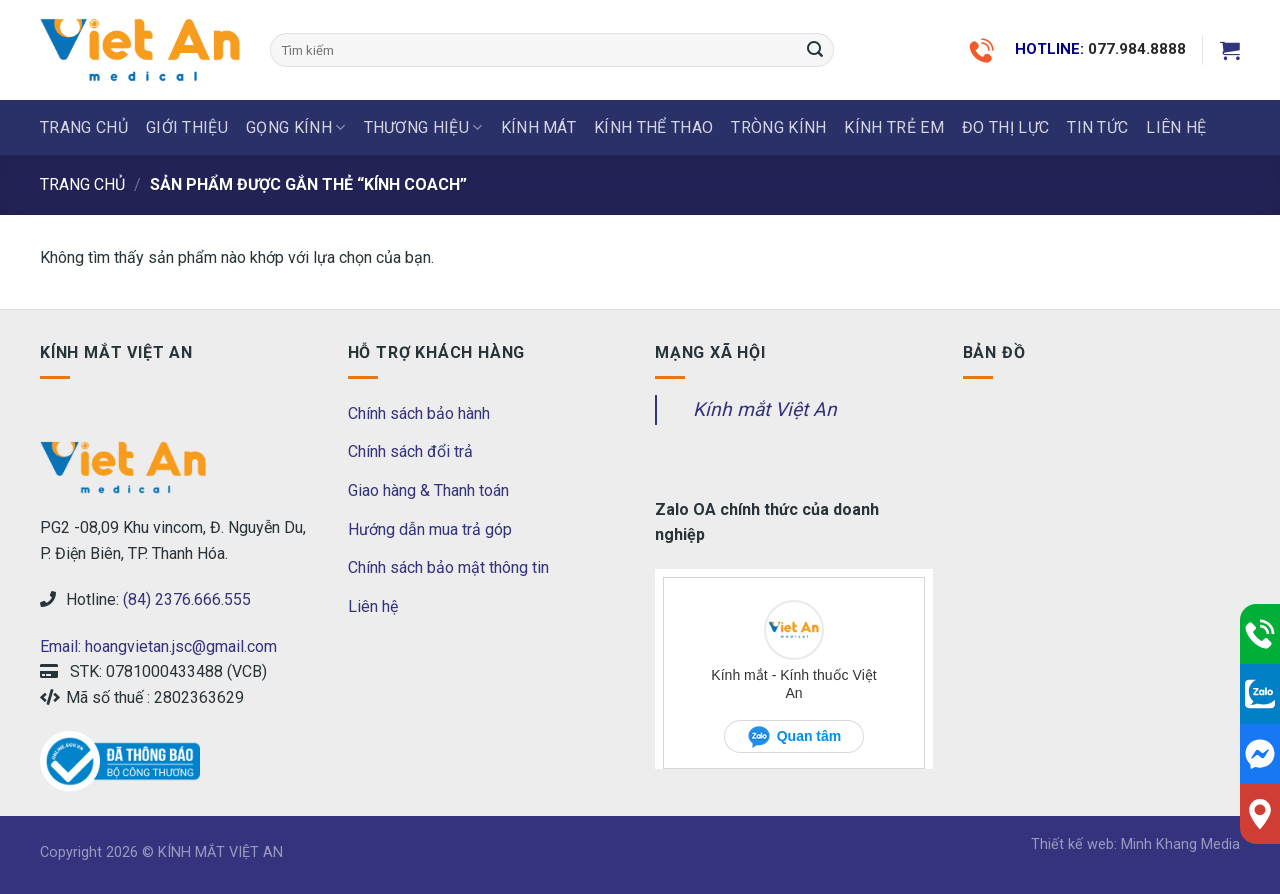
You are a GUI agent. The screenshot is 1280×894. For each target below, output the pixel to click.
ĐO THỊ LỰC (1005, 127)
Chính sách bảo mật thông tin (448, 567)
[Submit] (815, 50)
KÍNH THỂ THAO (653, 127)
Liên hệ (373, 606)
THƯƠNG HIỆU (423, 128)
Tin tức (1097, 127)
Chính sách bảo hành (419, 413)
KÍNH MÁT (539, 127)
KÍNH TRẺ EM (894, 127)
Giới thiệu (187, 127)
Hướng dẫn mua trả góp (430, 529)
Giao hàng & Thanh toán (428, 490)
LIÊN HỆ (1176, 127)
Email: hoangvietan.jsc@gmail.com (158, 646)
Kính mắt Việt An (765, 409)
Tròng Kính (778, 127)
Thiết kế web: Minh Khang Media (1135, 844)
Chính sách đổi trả (410, 451)
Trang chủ (84, 127)
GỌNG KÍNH (295, 128)
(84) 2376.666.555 (187, 599)
